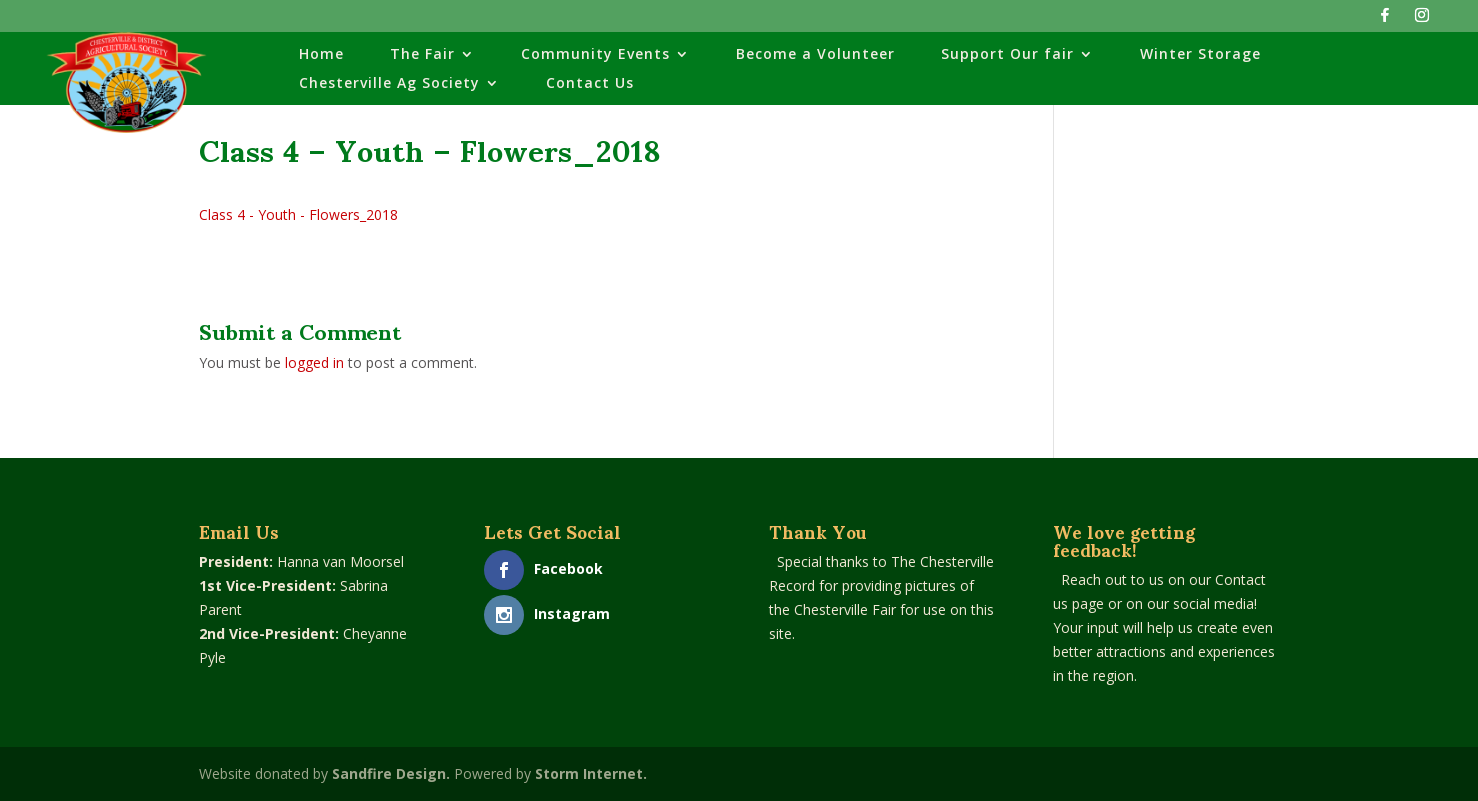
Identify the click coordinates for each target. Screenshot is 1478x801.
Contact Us (590, 84)
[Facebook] (1385, 20)
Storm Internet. (591, 773)
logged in (314, 362)
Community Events (595, 55)
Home (321, 55)
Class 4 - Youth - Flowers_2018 (298, 214)
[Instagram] (1422, 20)
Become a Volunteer (815, 55)
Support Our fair (1007, 55)
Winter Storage (1200, 55)
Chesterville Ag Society (389, 84)
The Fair (422, 55)
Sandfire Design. (391, 773)
